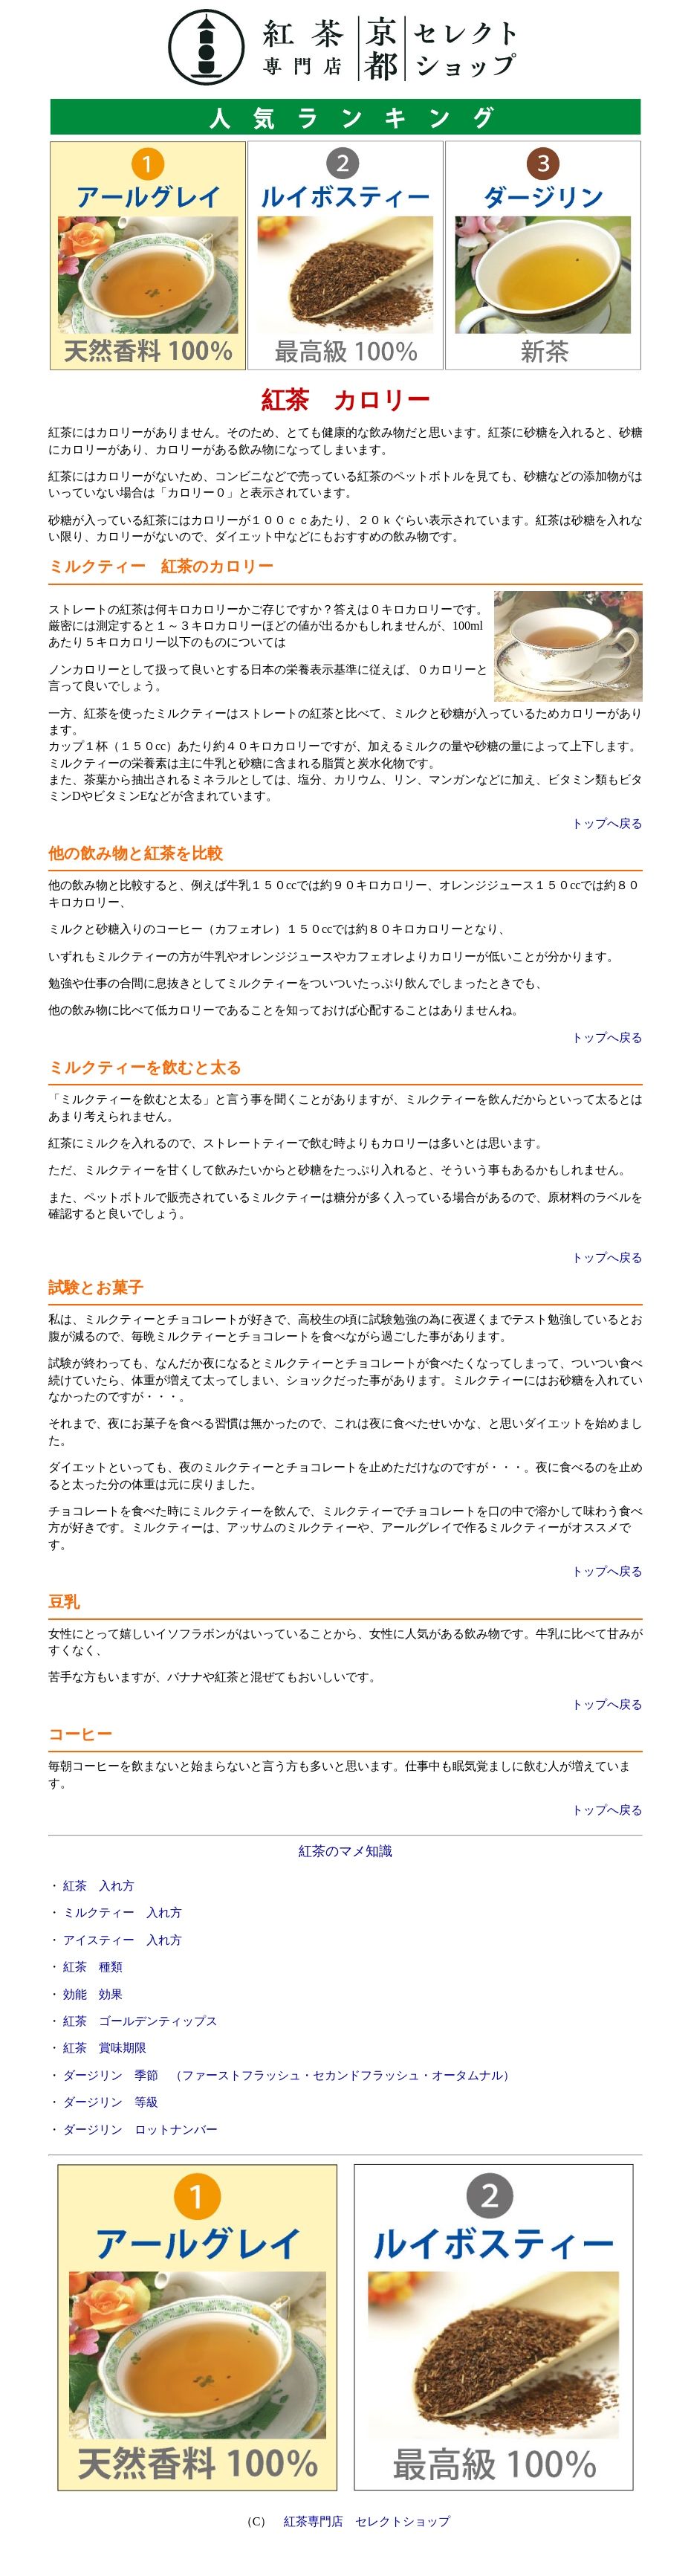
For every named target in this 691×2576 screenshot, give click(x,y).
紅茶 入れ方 (98, 1885)
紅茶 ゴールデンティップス (140, 2021)
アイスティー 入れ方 (122, 1940)
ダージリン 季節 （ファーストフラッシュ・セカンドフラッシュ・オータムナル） (289, 2075)
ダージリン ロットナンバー (140, 2129)
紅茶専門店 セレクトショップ (367, 2521)
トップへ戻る (607, 823)
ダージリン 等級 (110, 2102)
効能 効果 (93, 1994)
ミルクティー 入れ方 (122, 1912)
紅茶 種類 (93, 1966)
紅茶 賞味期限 (104, 2047)
